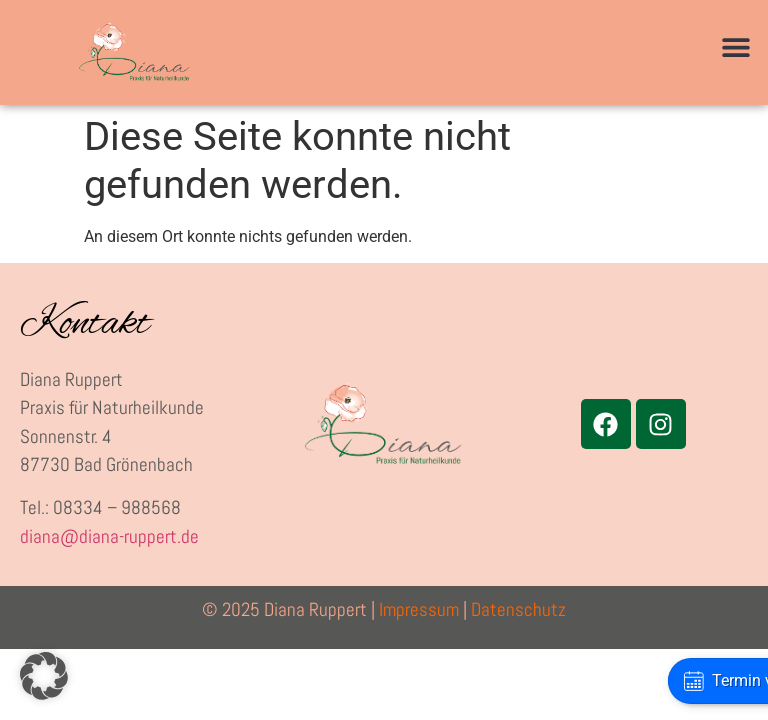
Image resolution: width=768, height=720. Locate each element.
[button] (735, 47)
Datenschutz (518, 609)
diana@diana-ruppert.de (109, 536)
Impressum (419, 609)
